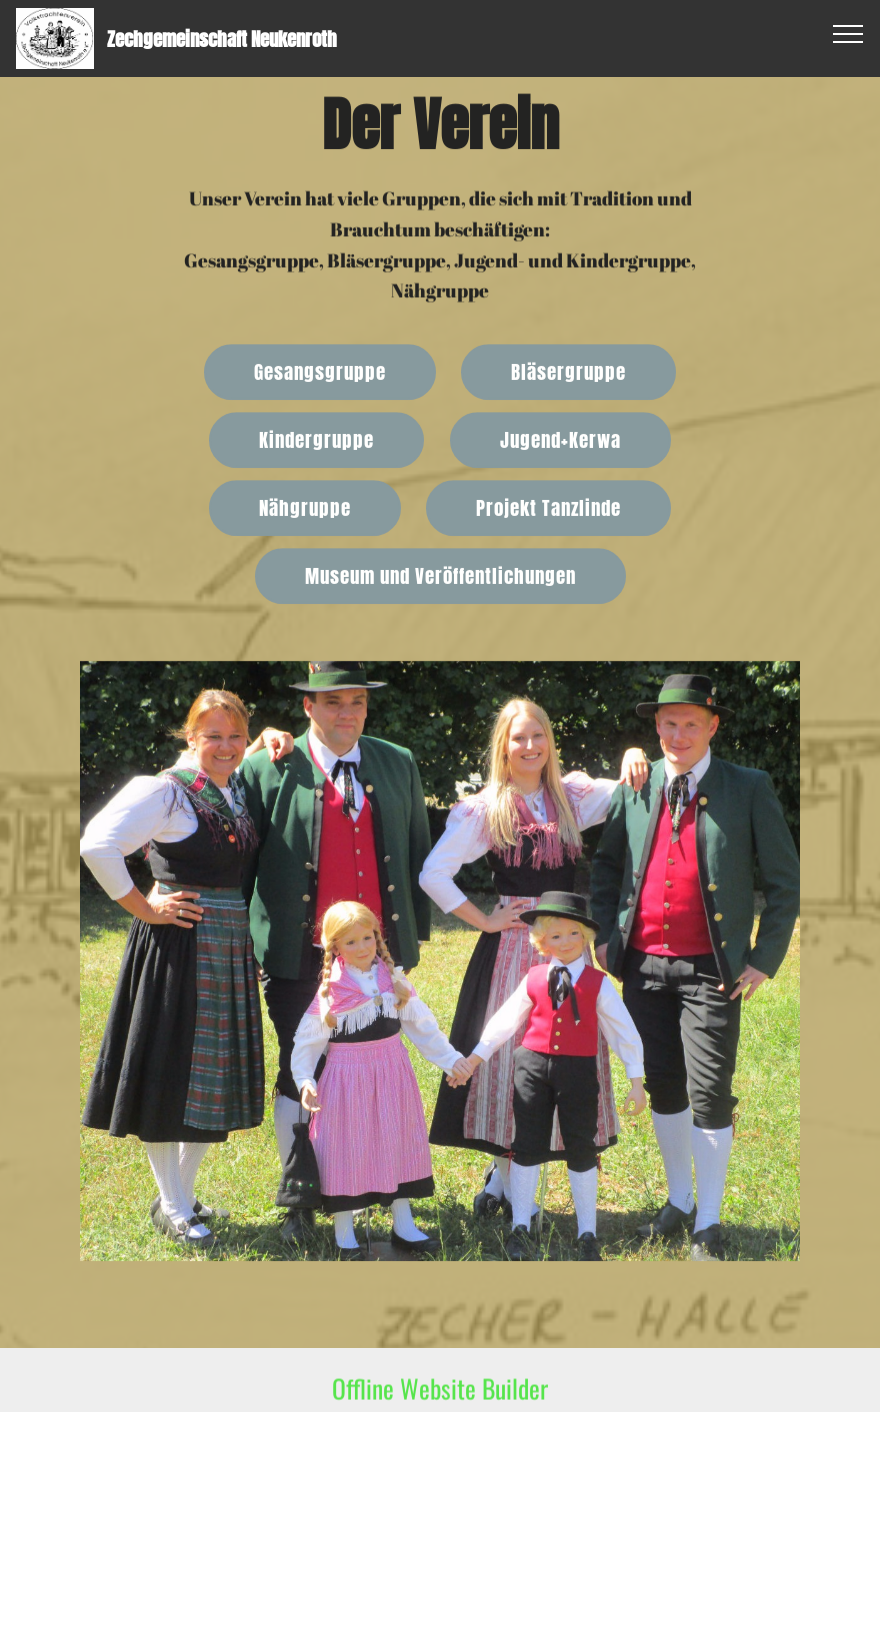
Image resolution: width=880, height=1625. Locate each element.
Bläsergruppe (568, 373)
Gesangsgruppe (320, 373)
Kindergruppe (316, 441)
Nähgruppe (305, 509)
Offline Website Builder (440, 1398)
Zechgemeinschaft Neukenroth (222, 38)
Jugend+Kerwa (560, 441)
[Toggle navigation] (848, 33)
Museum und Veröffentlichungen (440, 577)
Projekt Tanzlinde (548, 509)
